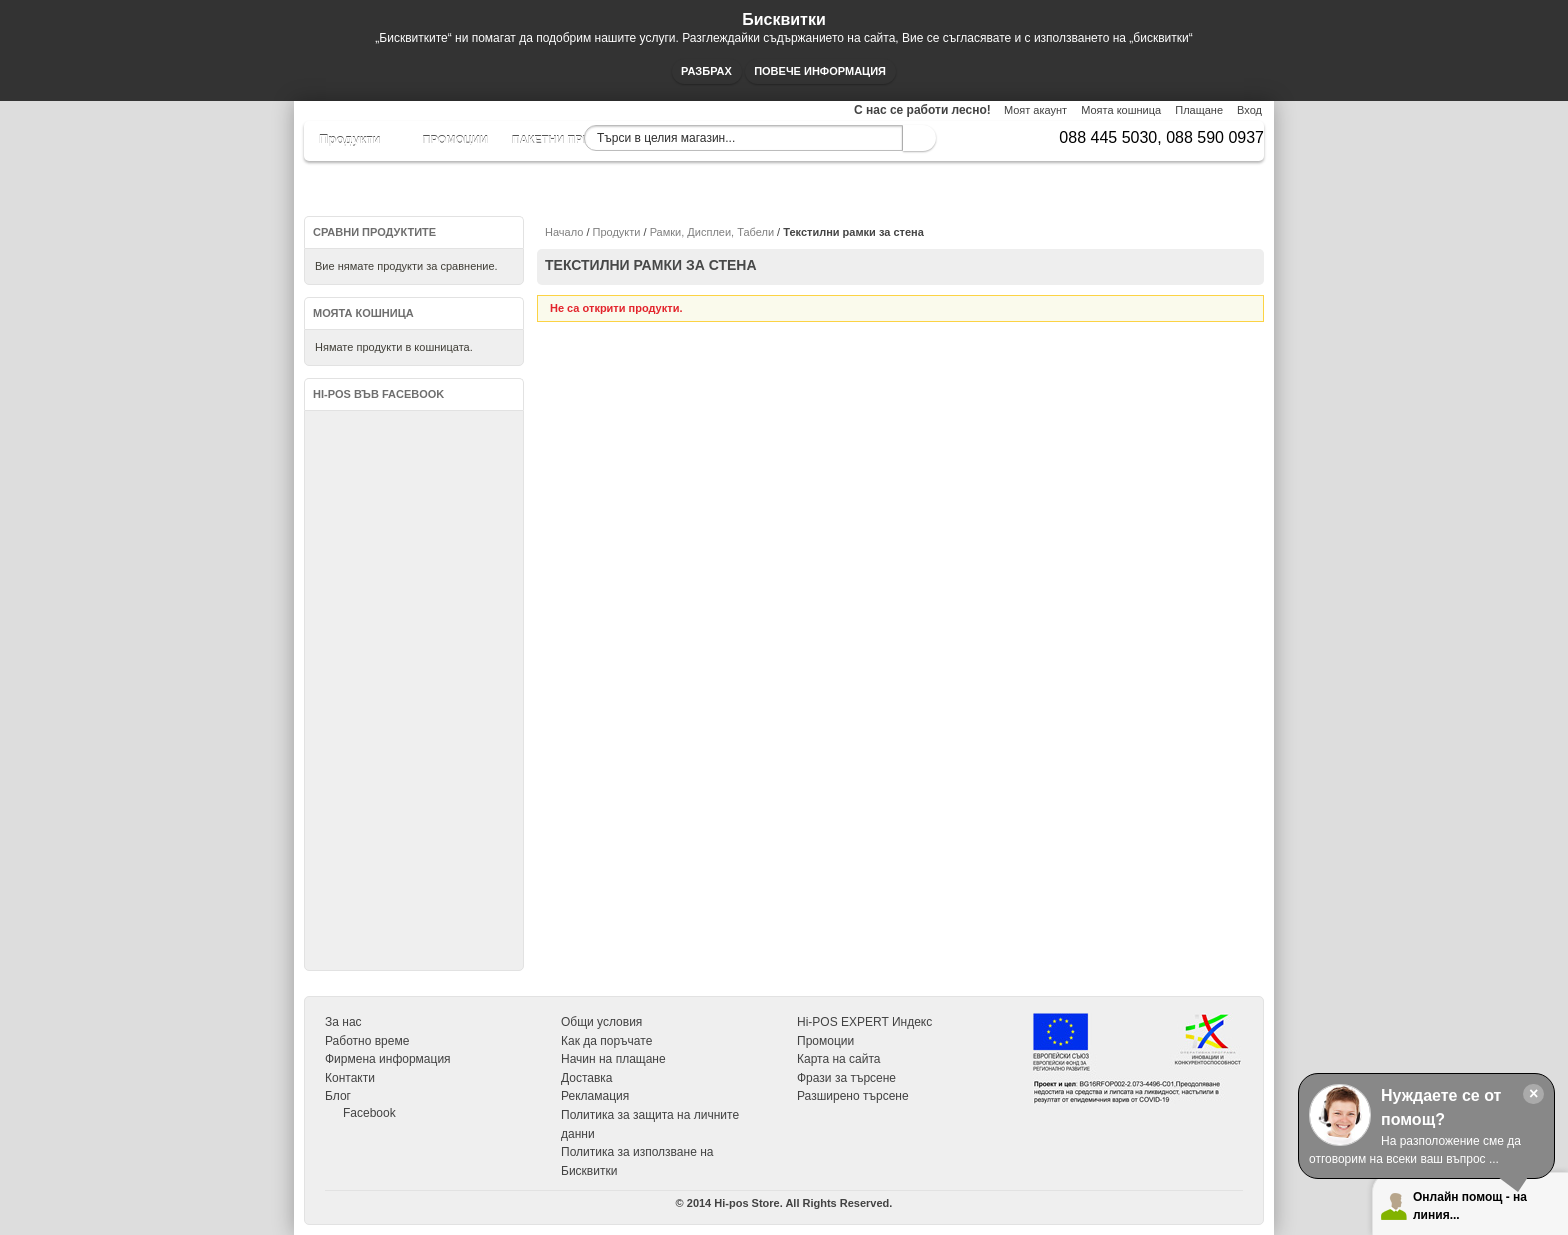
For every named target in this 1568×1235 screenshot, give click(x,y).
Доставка (587, 1078)
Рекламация (595, 1096)
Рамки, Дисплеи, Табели (712, 232)
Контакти (350, 1078)
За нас (343, 1022)
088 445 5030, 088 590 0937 (1161, 137)
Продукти (617, 232)
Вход (1249, 110)
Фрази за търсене (846, 1078)
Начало (564, 232)
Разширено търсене (853, 1096)
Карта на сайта (839, 1059)
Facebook (369, 1113)
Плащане (1199, 110)
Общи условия (601, 1022)
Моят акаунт (1035, 110)
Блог (338, 1096)
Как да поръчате (606, 1041)
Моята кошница (1121, 110)
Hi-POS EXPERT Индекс (864, 1022)
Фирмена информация (388, 1059)
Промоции (825, 1041)
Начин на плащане (613, 1059)
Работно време (367, 1041)
